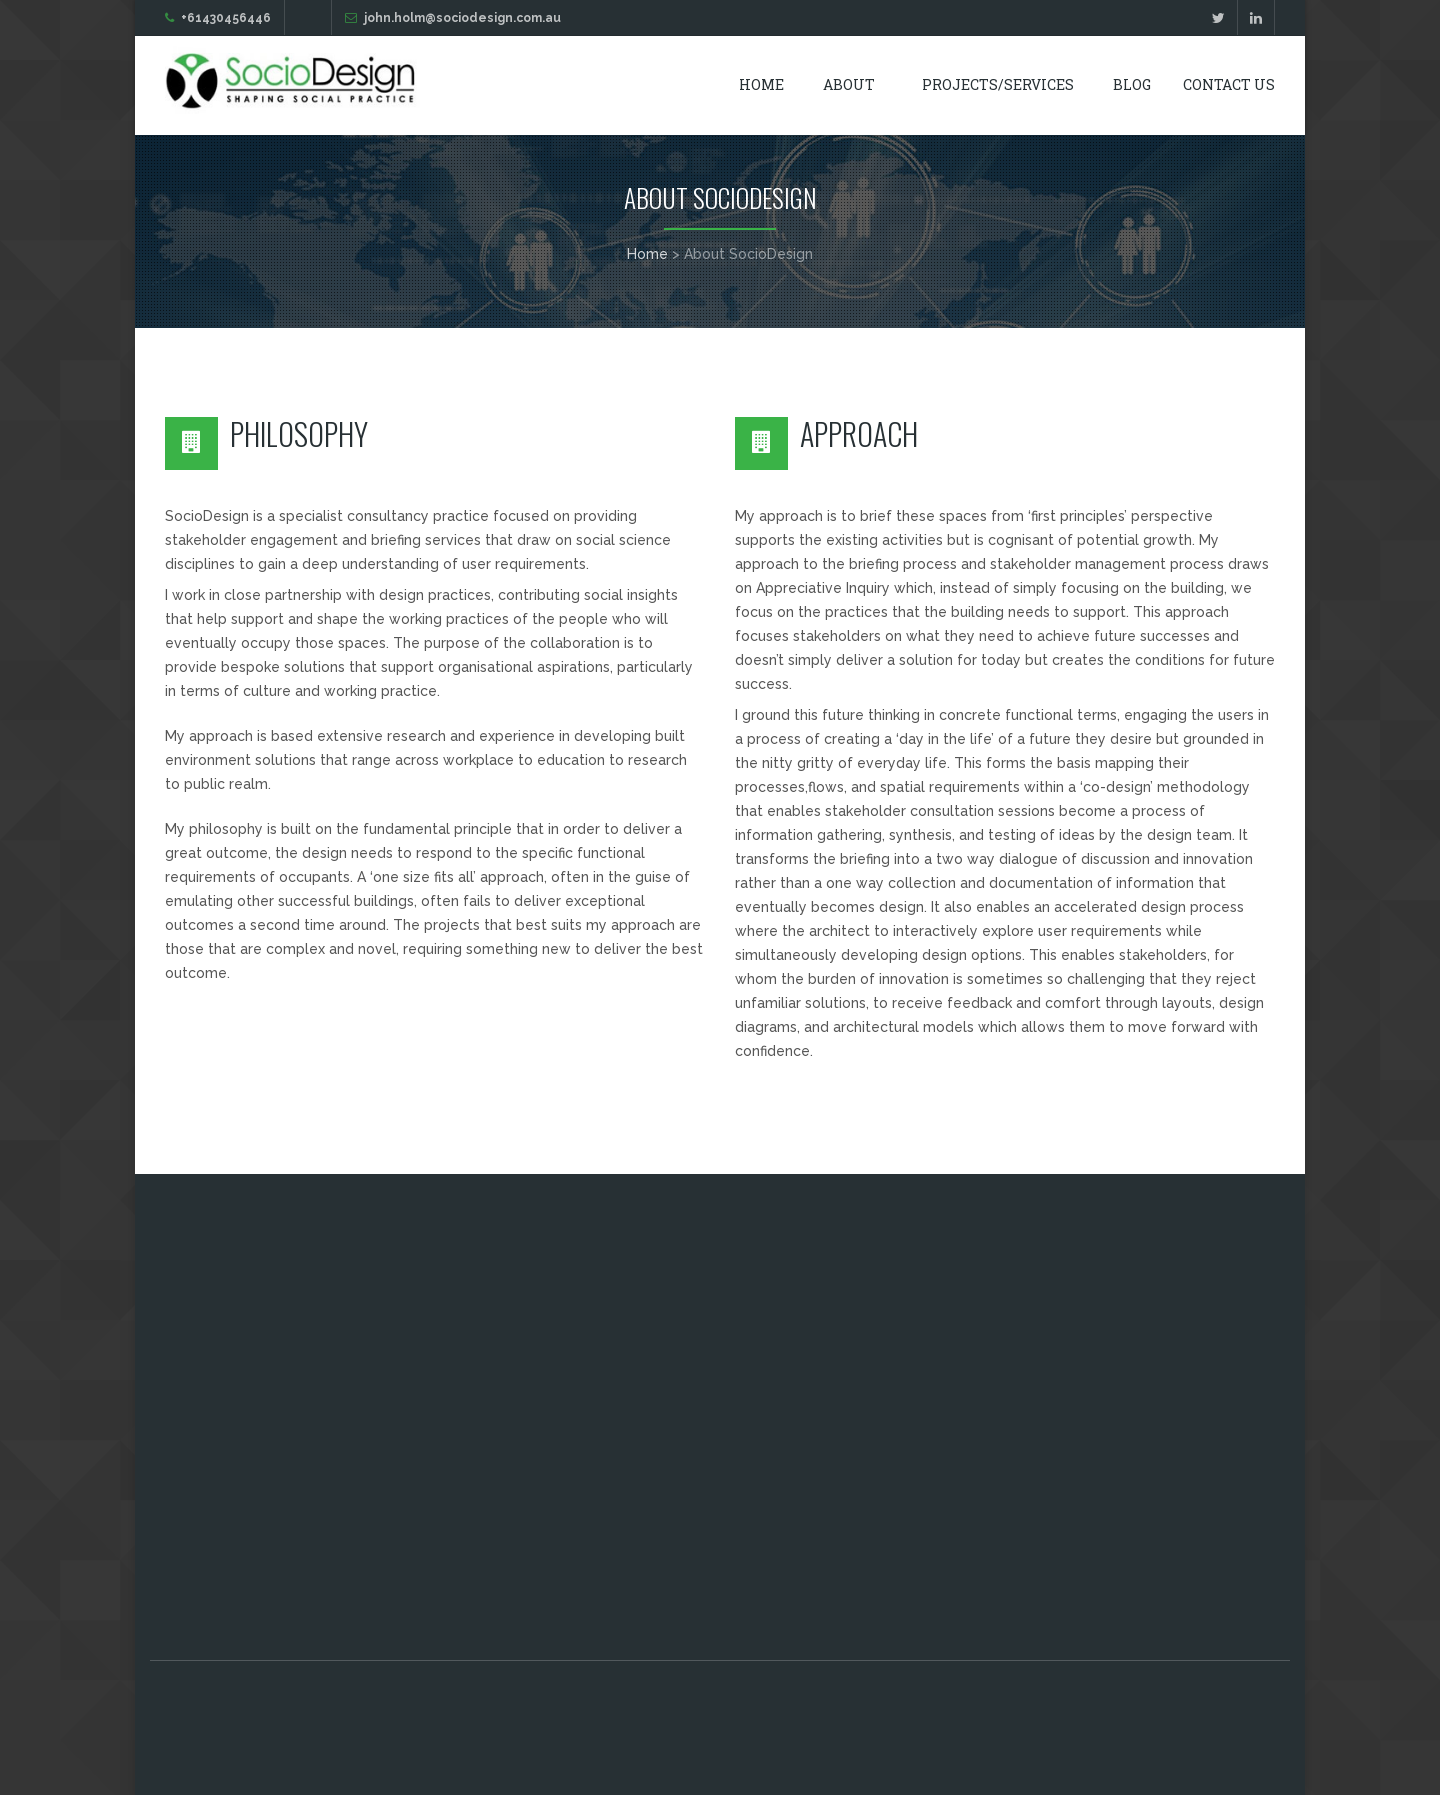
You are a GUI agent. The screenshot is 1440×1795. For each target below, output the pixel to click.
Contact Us (1229, 84)
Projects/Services (998, 84)
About (849, 84)
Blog (1132, 84)
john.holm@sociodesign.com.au (462, 18)
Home (761, 84)
